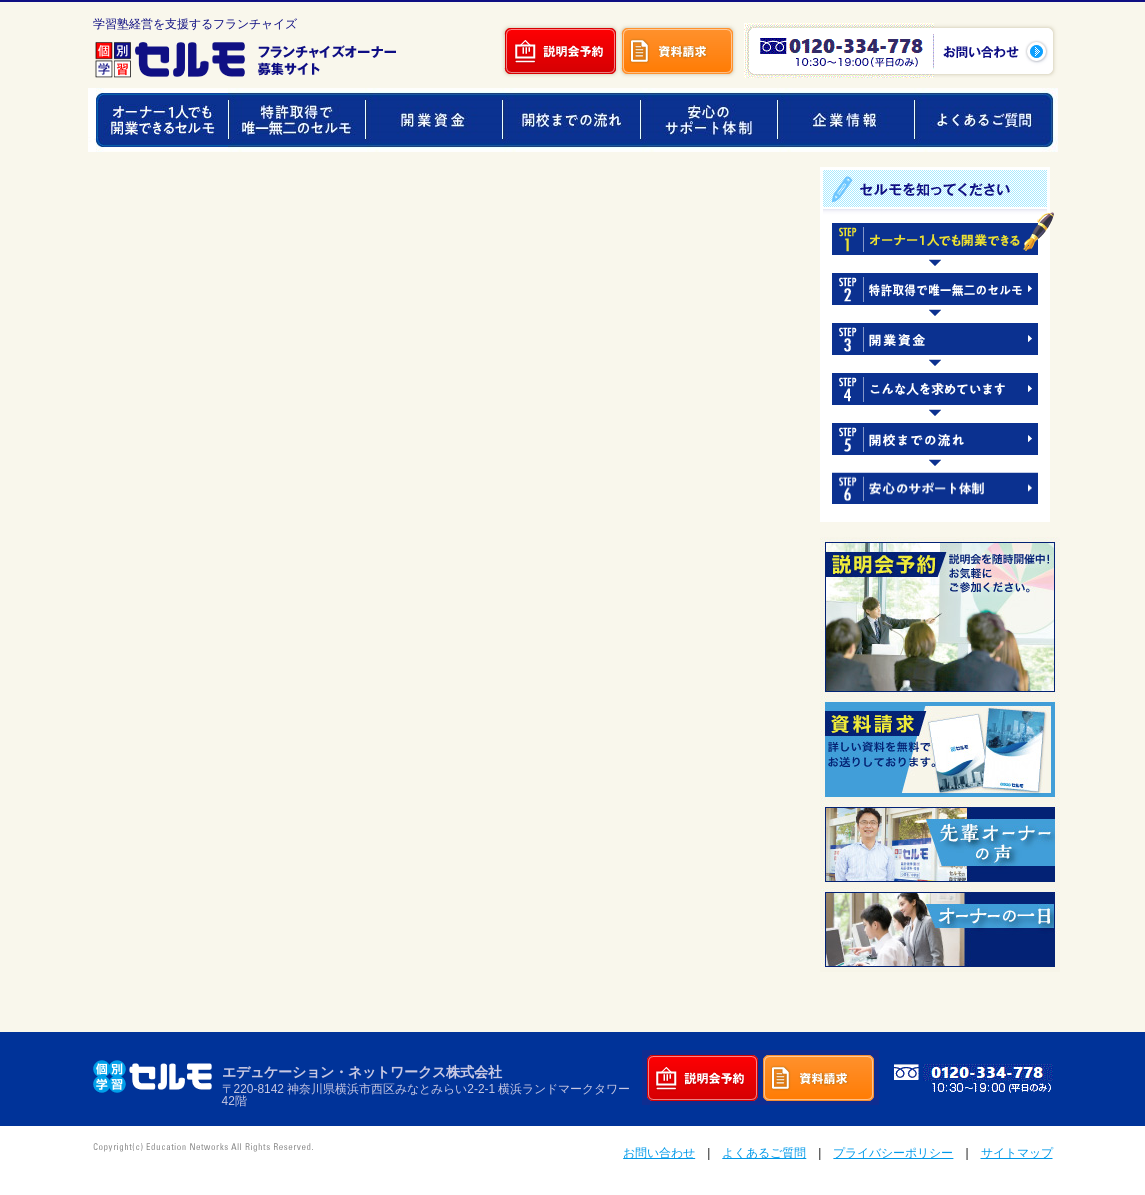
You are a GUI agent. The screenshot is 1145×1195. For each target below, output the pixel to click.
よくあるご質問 (764, 1153)
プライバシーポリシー (893, 1153)
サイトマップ (1017, 1153)
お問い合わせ (659, 1153)
